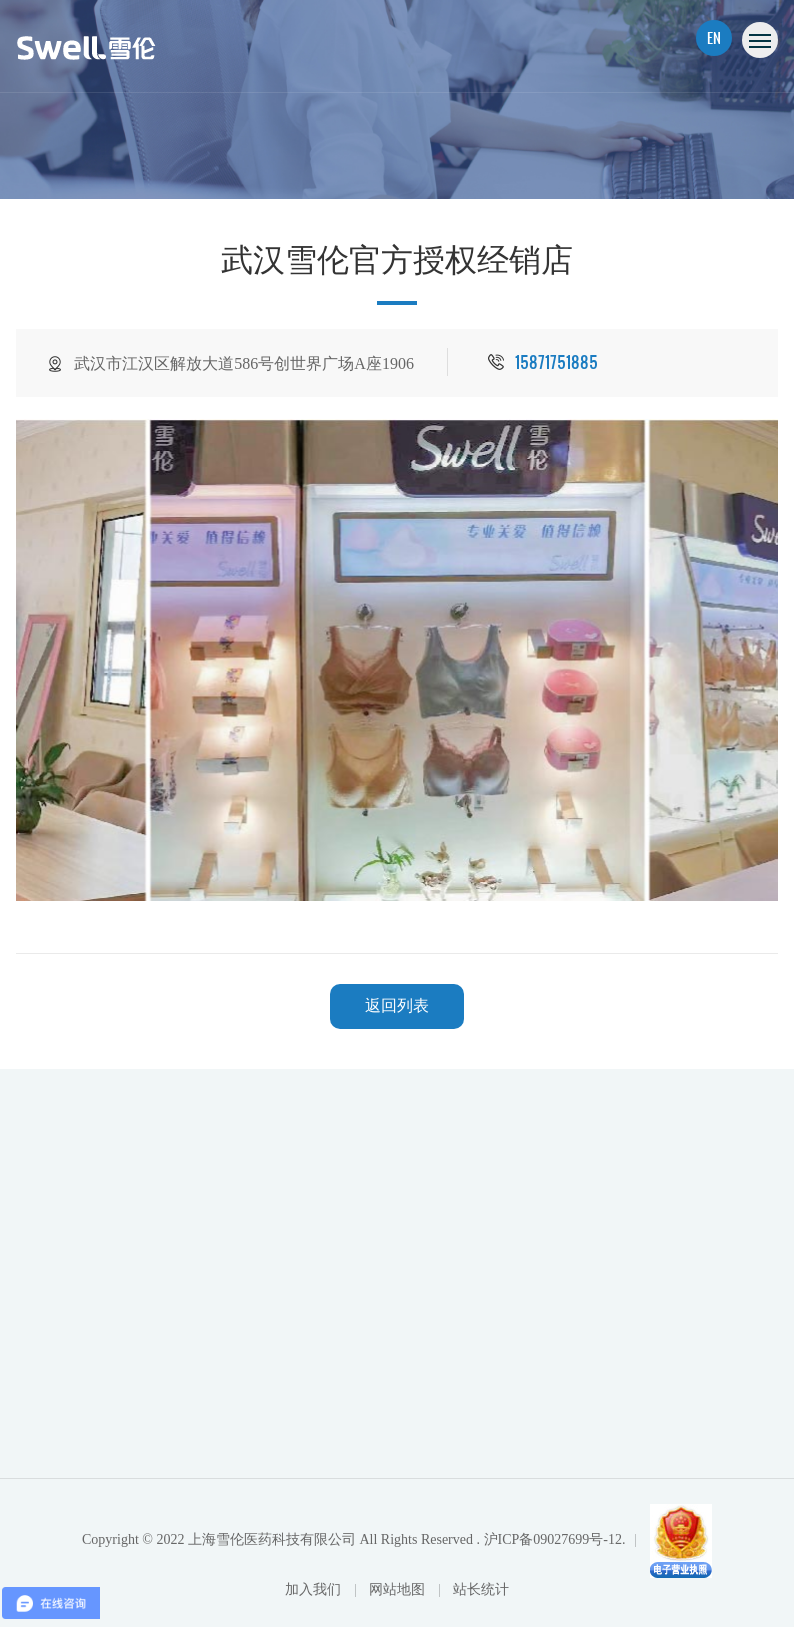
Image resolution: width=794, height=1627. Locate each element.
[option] (397, 660)
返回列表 (397, 1005)
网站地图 (399, 1589)
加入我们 (315, 1589)
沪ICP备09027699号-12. (555, 1539)
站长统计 (481, 1589)
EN (714, 37)
